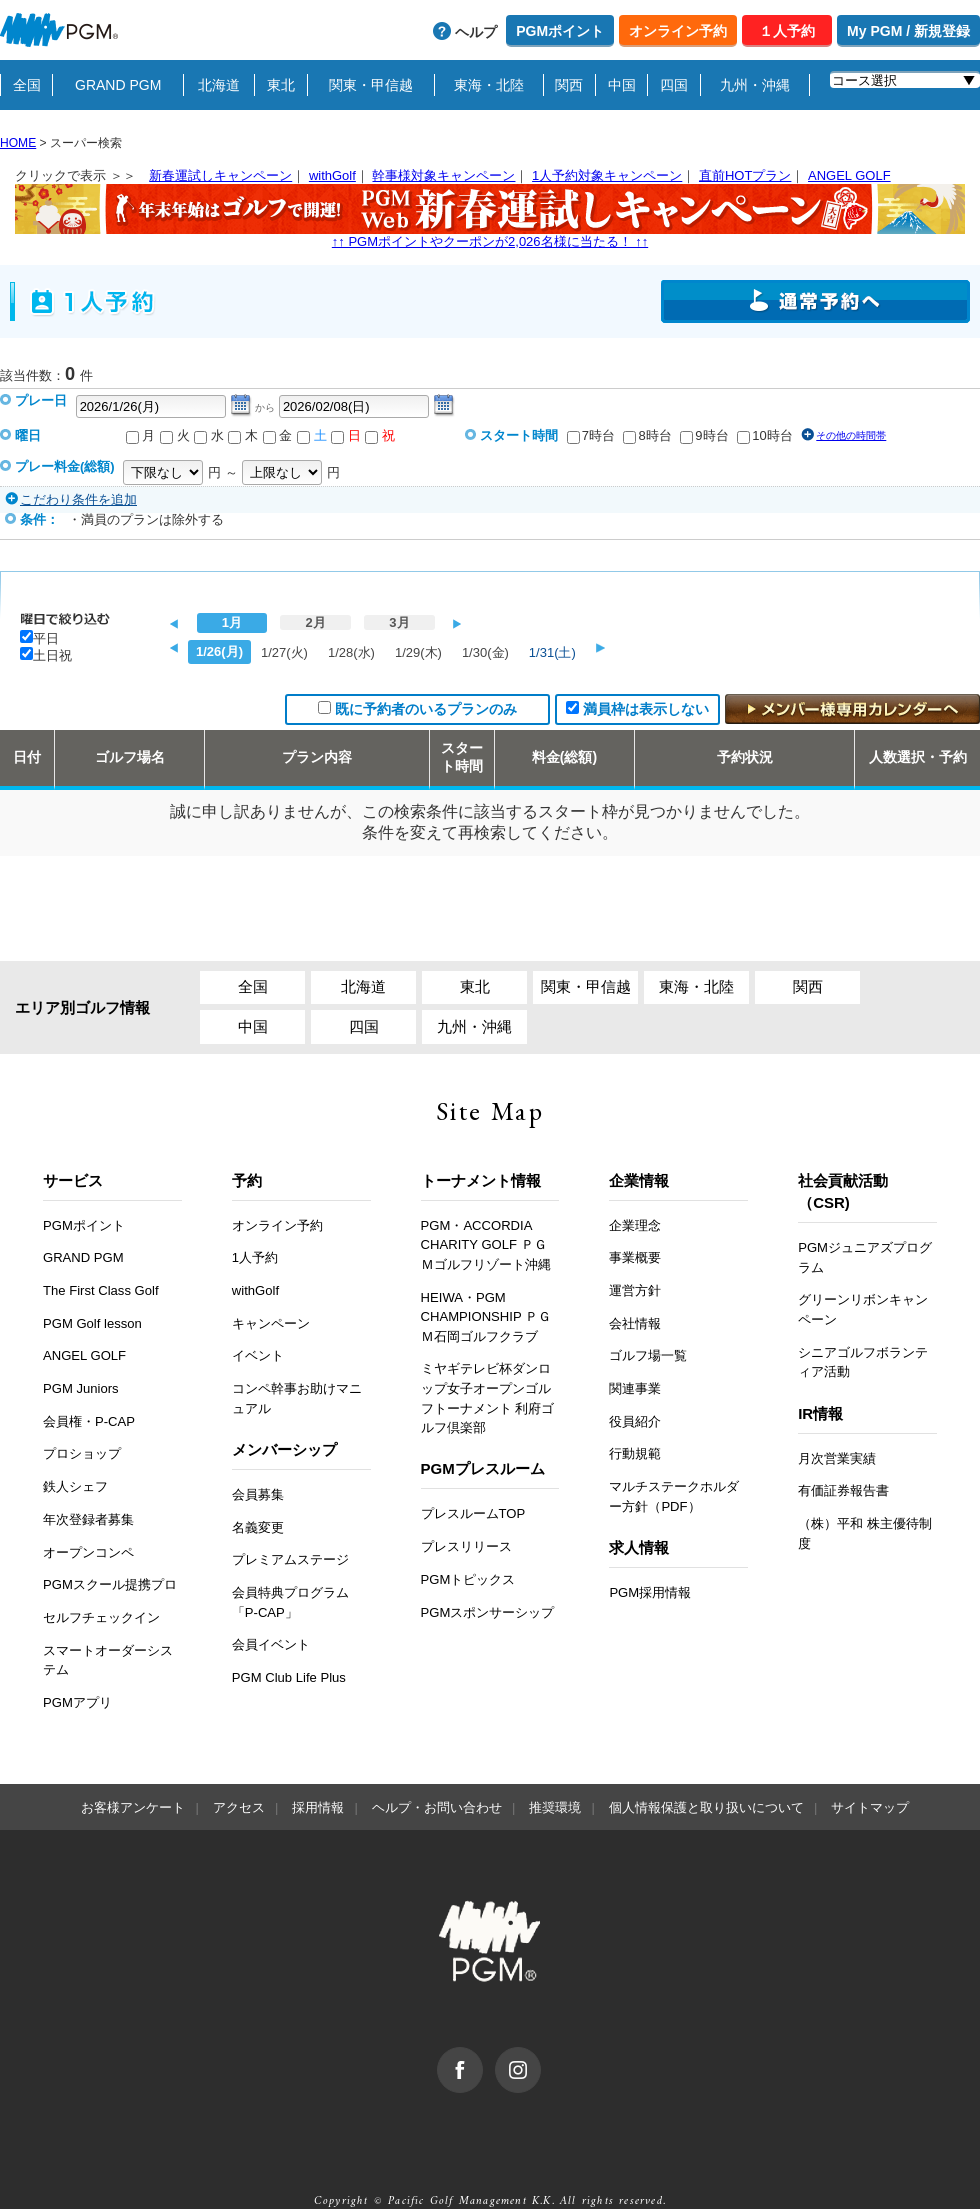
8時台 (654, 435)
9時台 (711, 435)
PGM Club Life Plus (289, 1677)
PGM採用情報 (650, 1592)
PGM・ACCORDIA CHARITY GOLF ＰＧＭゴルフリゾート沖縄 (486, 1245)
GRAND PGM (118, 85)
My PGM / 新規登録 (908, 31)
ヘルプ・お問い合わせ (437, 1807)
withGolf (332, 175)
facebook (482, 2057)
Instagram (540, 2057)
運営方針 (635, 1290)
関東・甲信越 (371, 85)
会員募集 (258, 1494)
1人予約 (255, 1257)
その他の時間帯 (851, 435)
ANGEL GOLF (849, 175)
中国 (622, 85)
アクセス (239, 1807)
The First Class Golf (101, 1290)
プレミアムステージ (290, 1559)
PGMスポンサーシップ (488, 1612)
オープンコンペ (88, 1552)
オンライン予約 (678, 31)
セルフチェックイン (101, 1617)
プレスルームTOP (473, 1513)
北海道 (219, 85)
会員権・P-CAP (89, 1421)
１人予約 (787, 31)
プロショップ (82, 1453)
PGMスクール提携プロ (110, 1584)
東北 (281, 85)
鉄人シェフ (75, 1486)
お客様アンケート (133, 1807)
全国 (27, 85)
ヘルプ (476, 32)
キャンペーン (271, 1323)
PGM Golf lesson (92, 1323)
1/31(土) (552, 652)
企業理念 (635, 1225)
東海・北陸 (489, 85)
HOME (18, 143)
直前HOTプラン (745, 175)
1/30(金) (485, 652)
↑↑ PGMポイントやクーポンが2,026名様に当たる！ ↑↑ (490, 216)
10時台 (772, 435)
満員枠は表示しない (646, 709)
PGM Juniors (81, 1388)
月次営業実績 (837, 1458)
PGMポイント (560, 31)
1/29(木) (418, 652)
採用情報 (318, 1807)
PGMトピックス (468, 1579)
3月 (399, 622)
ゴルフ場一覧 (648, 1355)
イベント (258, 1355)
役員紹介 (635, 1421)
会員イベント (271, 1644)
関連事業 (635, 1388)
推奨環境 (555, 1807)
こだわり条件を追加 (78, 499)
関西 (569, 85)
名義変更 (258, 1527)
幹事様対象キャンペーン (443, 175)
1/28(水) (351, 652)
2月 (315, 622)
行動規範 (635, 1453)
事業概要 (635, 1257)
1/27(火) (284, 652)
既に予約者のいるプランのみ (426, 709)
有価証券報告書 (843, 1490)
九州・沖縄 (755, 85)
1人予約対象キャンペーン (607, 175)
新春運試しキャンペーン (220, 175)
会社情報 (635, 1323)
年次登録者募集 (88, 1519)
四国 (674, 85)
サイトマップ (870, 1807)
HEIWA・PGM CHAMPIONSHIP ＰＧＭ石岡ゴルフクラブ (486, 1317)
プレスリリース (466, 1546)
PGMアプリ (77, 1702)
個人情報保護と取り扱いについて (706, 1807)
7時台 (598, 435)
